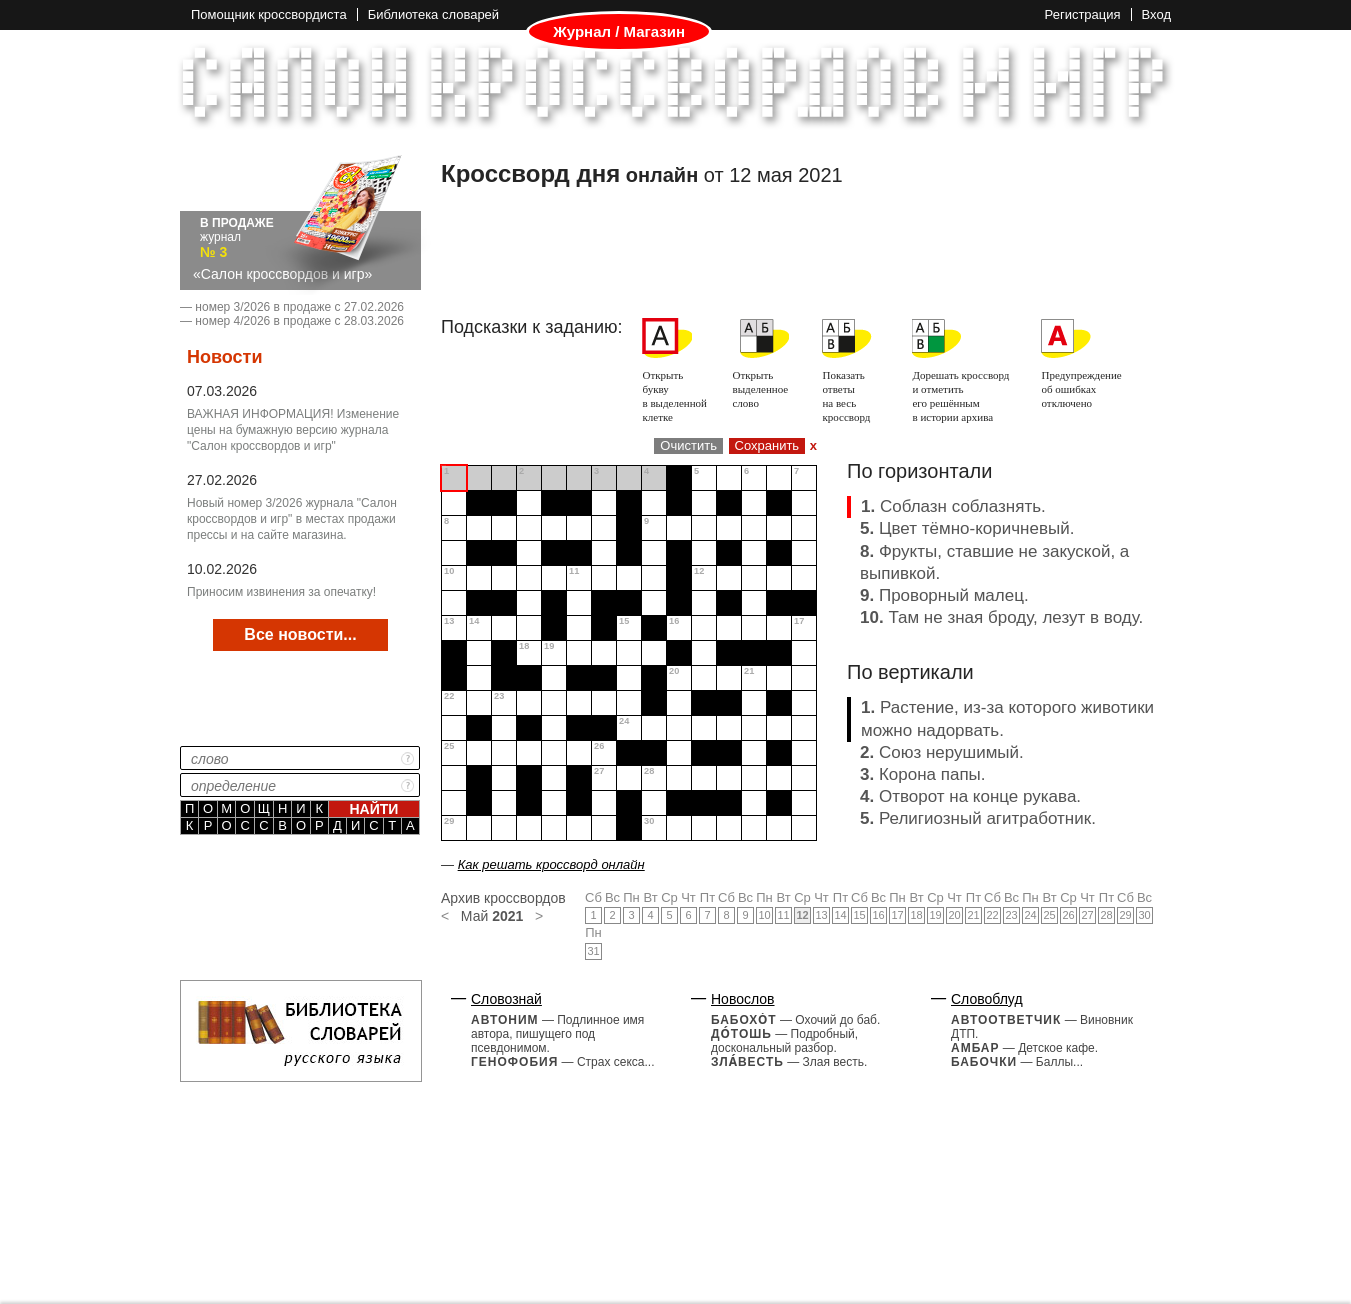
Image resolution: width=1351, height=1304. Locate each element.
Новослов (743, 999)
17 (897, 915)
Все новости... (300, 634)
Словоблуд (987, 999)
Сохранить (767, 445)
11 (783, 915)
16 (878, 915)
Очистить (688, 445)
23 (1011, 915)
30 (1144, 915)
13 (821, 915)
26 (1068, 915)
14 (840, 915)
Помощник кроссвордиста (269, 14)
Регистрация (1083, 14)
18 (916, 915)
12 (802, 915)
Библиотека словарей (433, 14)
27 (1087, 915)
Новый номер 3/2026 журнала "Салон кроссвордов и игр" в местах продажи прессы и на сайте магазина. (292, 519)
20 (954, 915)
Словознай (506, 999)
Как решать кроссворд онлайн (551, 864)
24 (1030, 915)
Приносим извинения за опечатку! (281, 592)
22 (992, 915)
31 (593, 951)
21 (973, 915)
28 (1106, 915)
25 (1049, 915)
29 (1125, 915)
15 (859, 915)
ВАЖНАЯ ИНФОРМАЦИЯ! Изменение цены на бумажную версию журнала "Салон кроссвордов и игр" (293, 430)
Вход (1156, 14)
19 (935, 915)
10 (764, 915)
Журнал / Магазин (619, 32)
